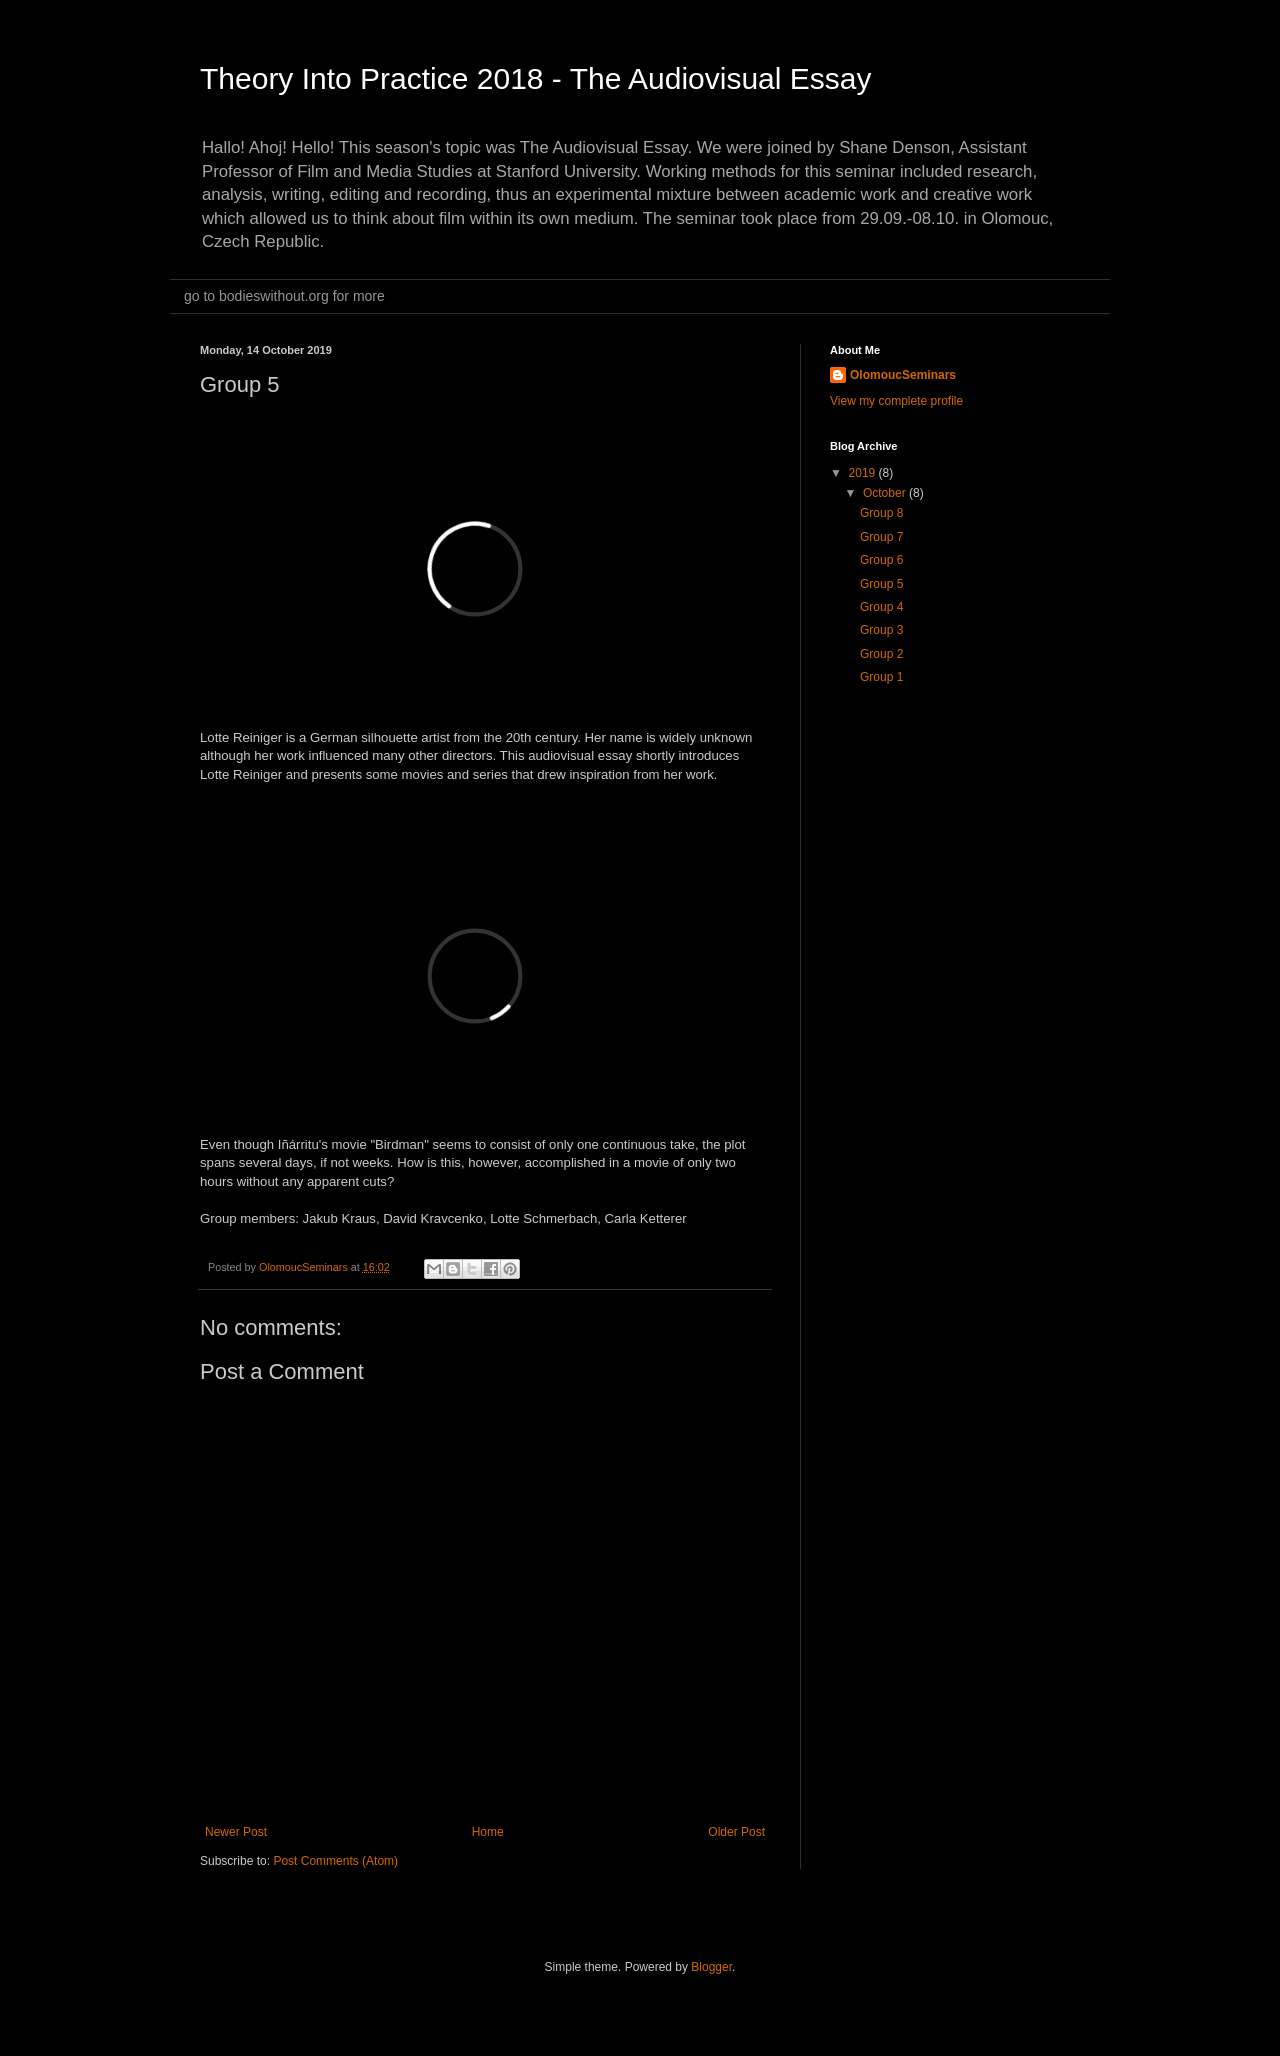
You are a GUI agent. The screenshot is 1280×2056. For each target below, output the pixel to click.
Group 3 (881, 630)
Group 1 (881, 677)
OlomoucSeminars (903, 375)
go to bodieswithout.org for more (284, 296)
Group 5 (881, 584)
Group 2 (881, 654)
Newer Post (236, 1832)
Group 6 (881, 560)
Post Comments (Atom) (335, 1861)
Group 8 (881, 513)
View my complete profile (896, 401)
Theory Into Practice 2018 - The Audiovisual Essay (535, 78)
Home (488, 1832)
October (886, 493)
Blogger (711, 1967)
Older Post (736, 1832)
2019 (864, 473)
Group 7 (881, 537)
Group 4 (881, 607)
